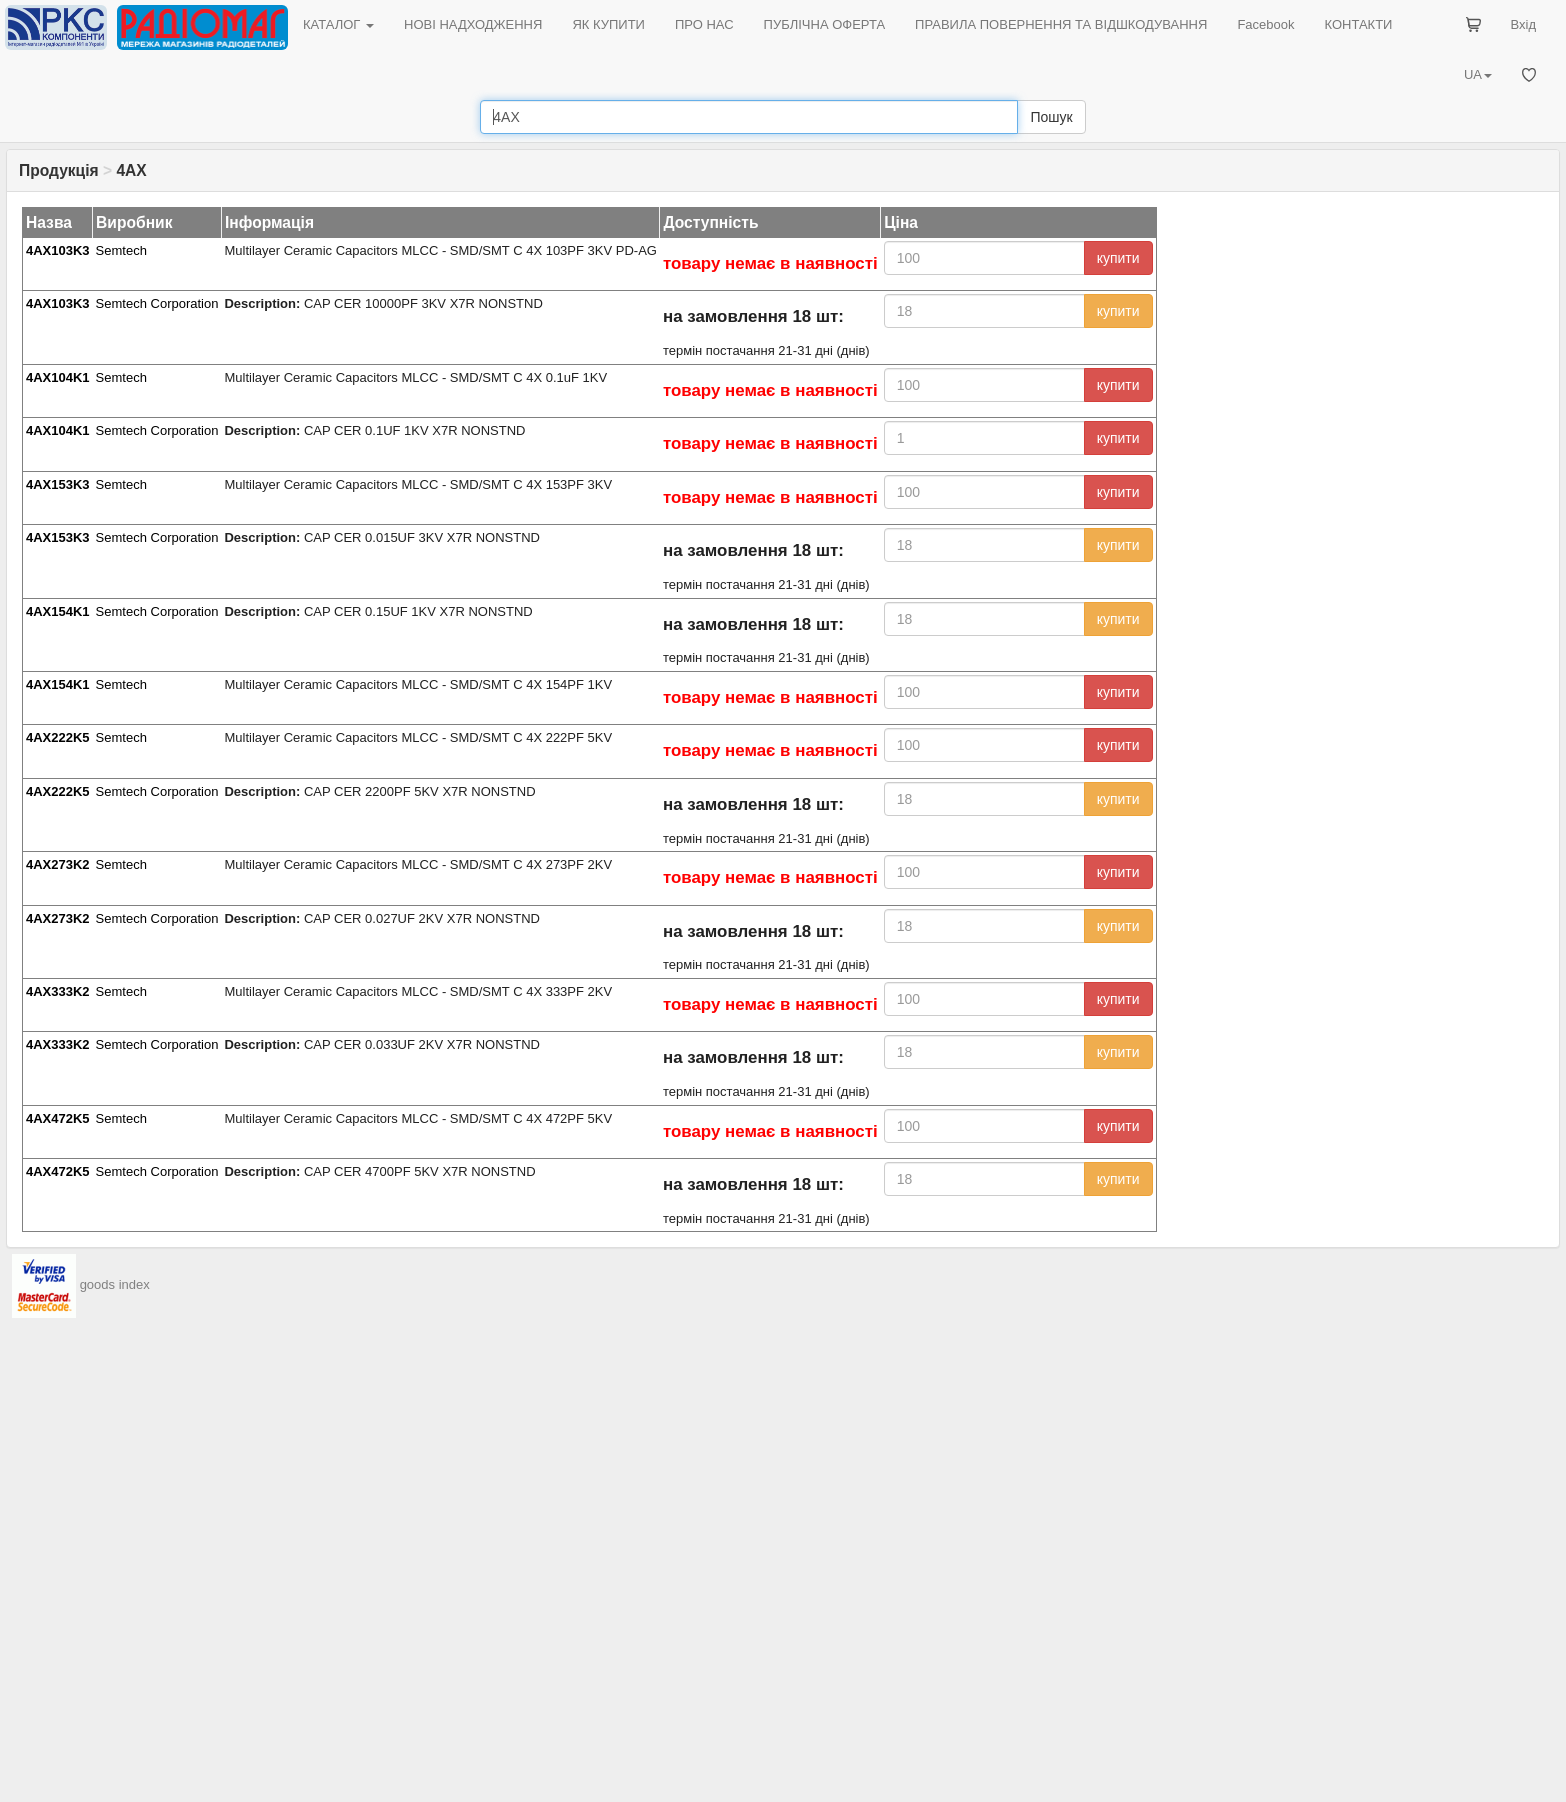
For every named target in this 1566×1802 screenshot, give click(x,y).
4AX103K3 (58, 250)
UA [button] (1478, 74)
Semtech (121, 250)
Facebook (1265, 24)
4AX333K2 (58, 991)
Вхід (1524, 24)
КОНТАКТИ (1358, 24)
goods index (115, 1285)
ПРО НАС (704, 24)
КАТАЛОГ (338, 24)
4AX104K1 (58, 377)
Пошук (1051, 117)
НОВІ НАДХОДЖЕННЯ (473, 24)
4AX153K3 (58, 484)
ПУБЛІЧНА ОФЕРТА (825, 24)
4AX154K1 (58, 611)
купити (1118, 258)
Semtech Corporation (157, 303)
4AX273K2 (58, 864)
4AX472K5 (58, 1118)
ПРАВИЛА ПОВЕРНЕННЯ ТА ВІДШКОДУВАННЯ (1061, 24)
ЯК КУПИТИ (608, 24)
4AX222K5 (58, 737)
